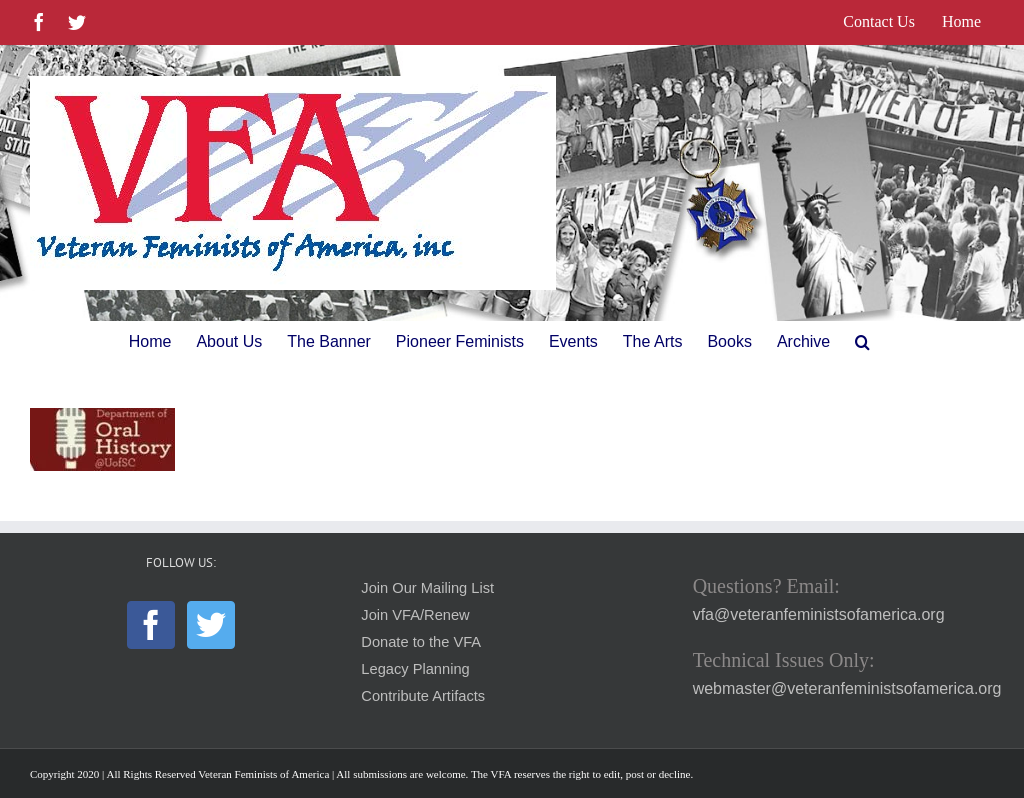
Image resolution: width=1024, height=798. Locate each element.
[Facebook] (151, 625)
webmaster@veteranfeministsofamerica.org (847, 688)
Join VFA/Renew (415, 615)
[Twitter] (211, 625)
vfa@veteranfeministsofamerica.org (819, 614)
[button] (862, 342)
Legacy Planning (415, 669)
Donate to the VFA (421, 642)
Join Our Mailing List (427, 588)
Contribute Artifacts (423, 696)
